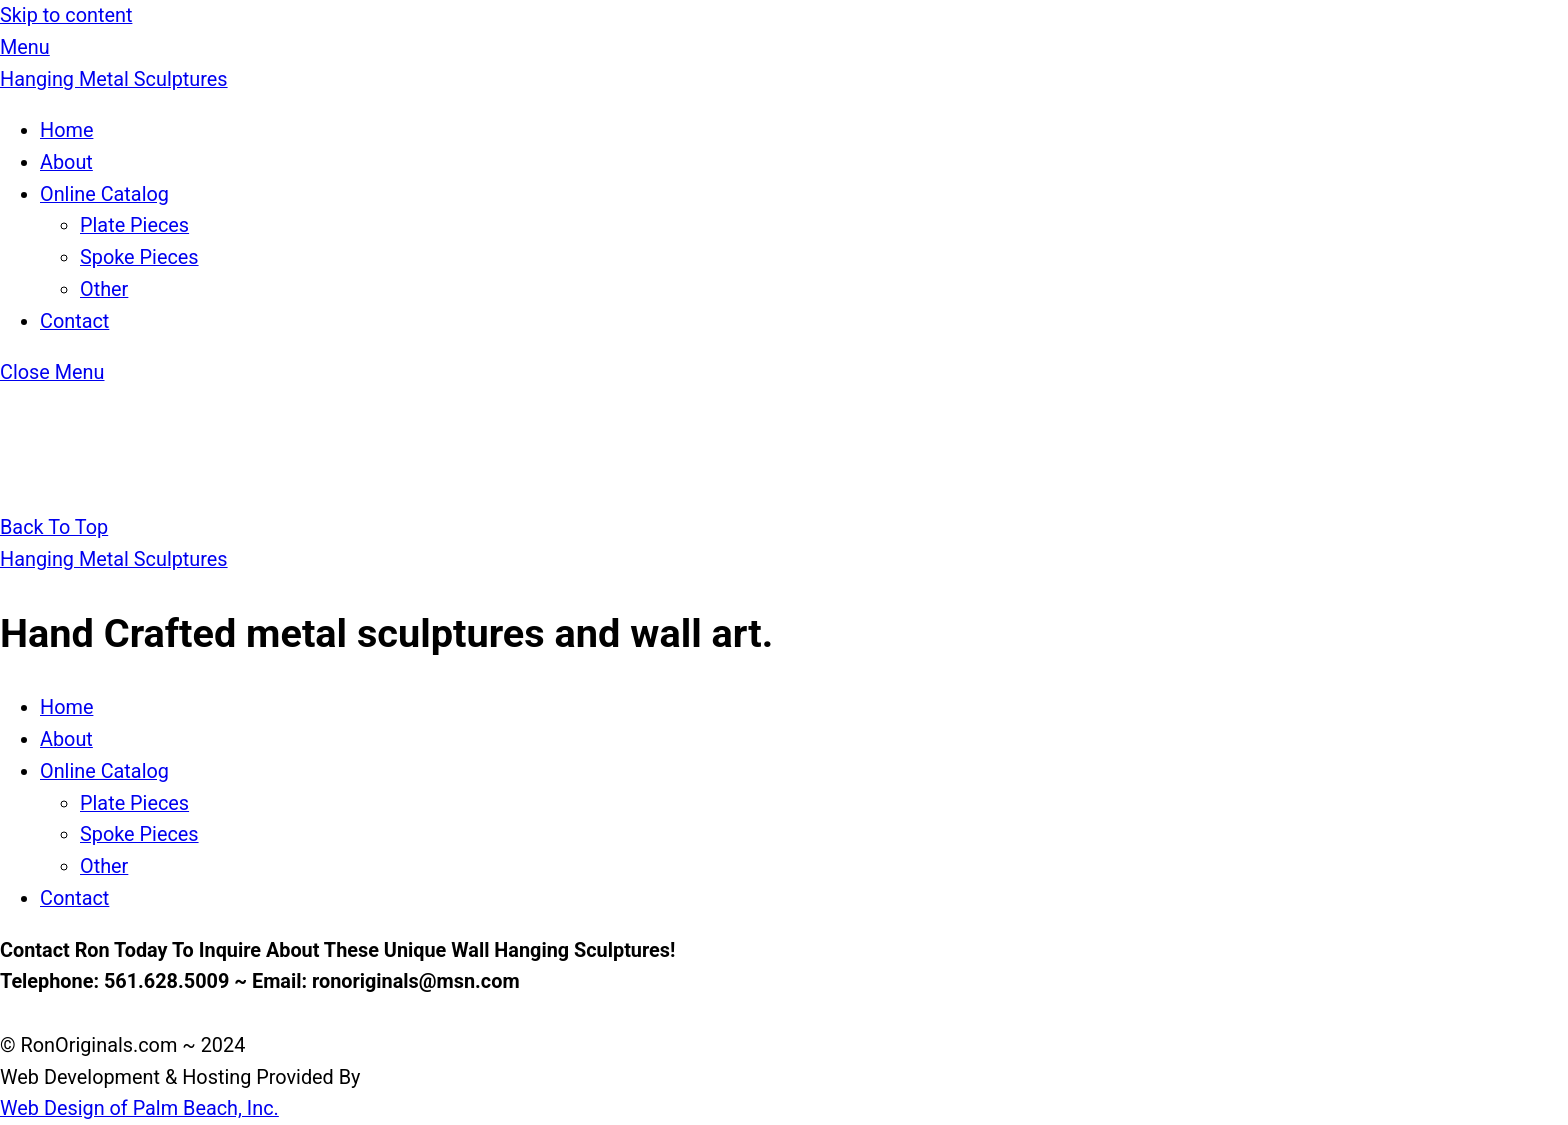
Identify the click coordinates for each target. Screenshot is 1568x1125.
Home (66, 130)
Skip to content (66, 15)
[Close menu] (52, 372)
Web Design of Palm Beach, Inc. (139, 1108)
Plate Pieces (134, 225)
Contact (74, 321)
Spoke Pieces (139, 257)
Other (104, 289)
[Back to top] (54, 527)
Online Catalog (104, 194)
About (66, 162)
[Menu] (25, 47)
